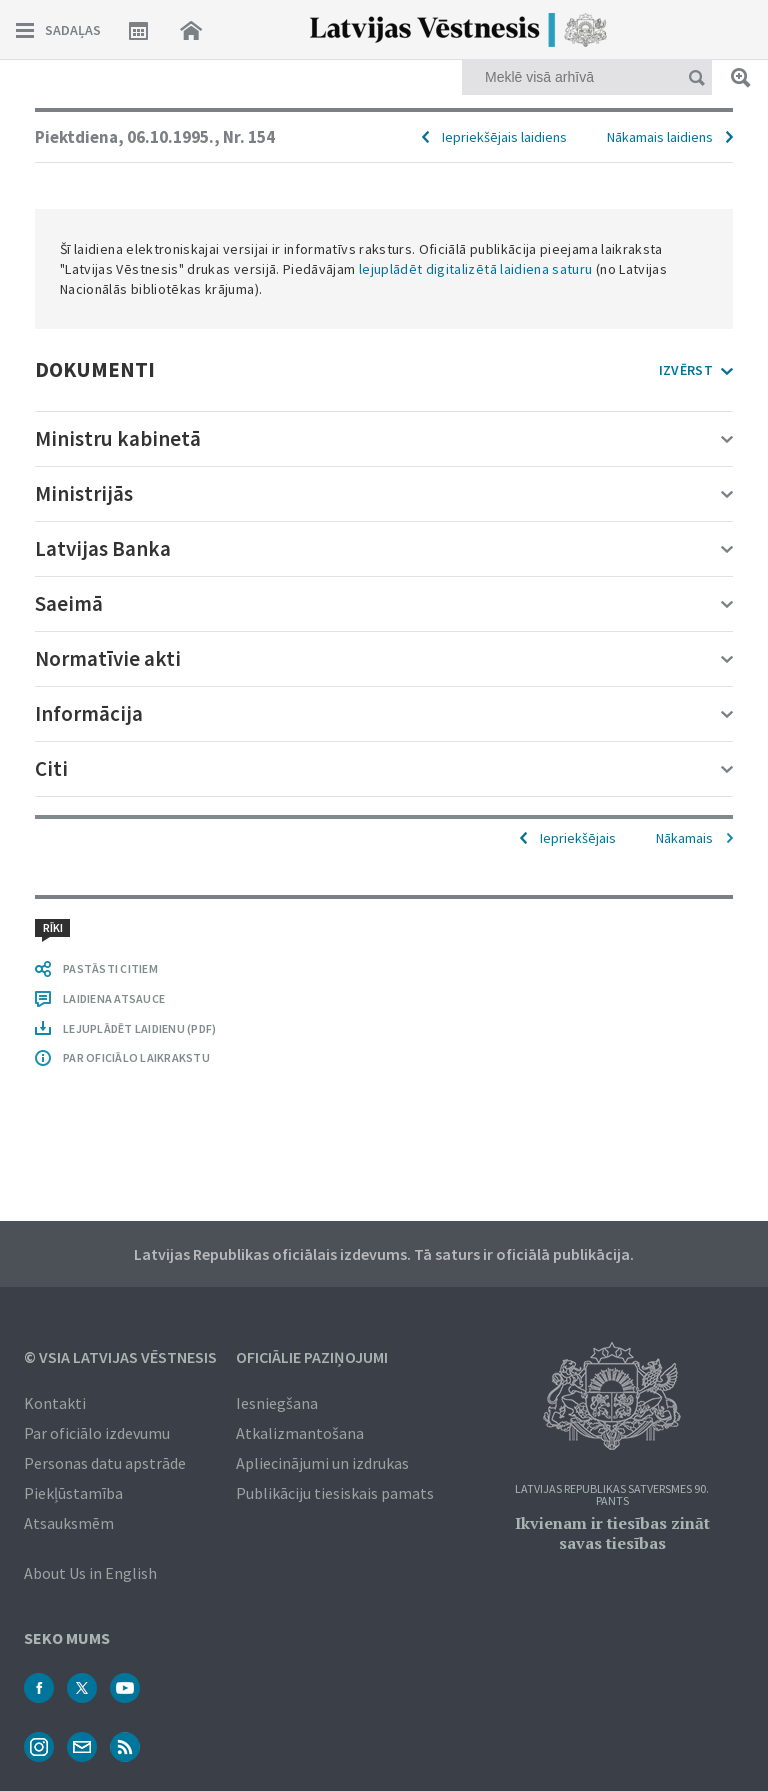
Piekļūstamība (73, 1493)
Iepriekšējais (578, 838)
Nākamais (684, 838)
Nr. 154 (249, 137)
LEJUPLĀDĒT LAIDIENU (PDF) (139, 1028)
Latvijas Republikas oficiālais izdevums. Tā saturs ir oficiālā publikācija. (384, 1254)
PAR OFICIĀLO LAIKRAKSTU (136, 1057)
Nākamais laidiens (660, 137)
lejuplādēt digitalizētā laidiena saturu (476, 269)
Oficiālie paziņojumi (312, 1357)
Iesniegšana (277, 1403)
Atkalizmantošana (300, 1433)
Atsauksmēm (69, 1523)
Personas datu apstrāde (105, 1463)
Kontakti (55, 1403)
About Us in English (90, 1573)
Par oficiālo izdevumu (97, 1433)
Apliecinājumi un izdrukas (322, 1463)
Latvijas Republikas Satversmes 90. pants (612, 1495)
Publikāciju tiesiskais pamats (335, 1493)
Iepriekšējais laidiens (504, 137)
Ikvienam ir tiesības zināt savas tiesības (612, 1533)
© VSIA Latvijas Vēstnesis (120, 1357)
